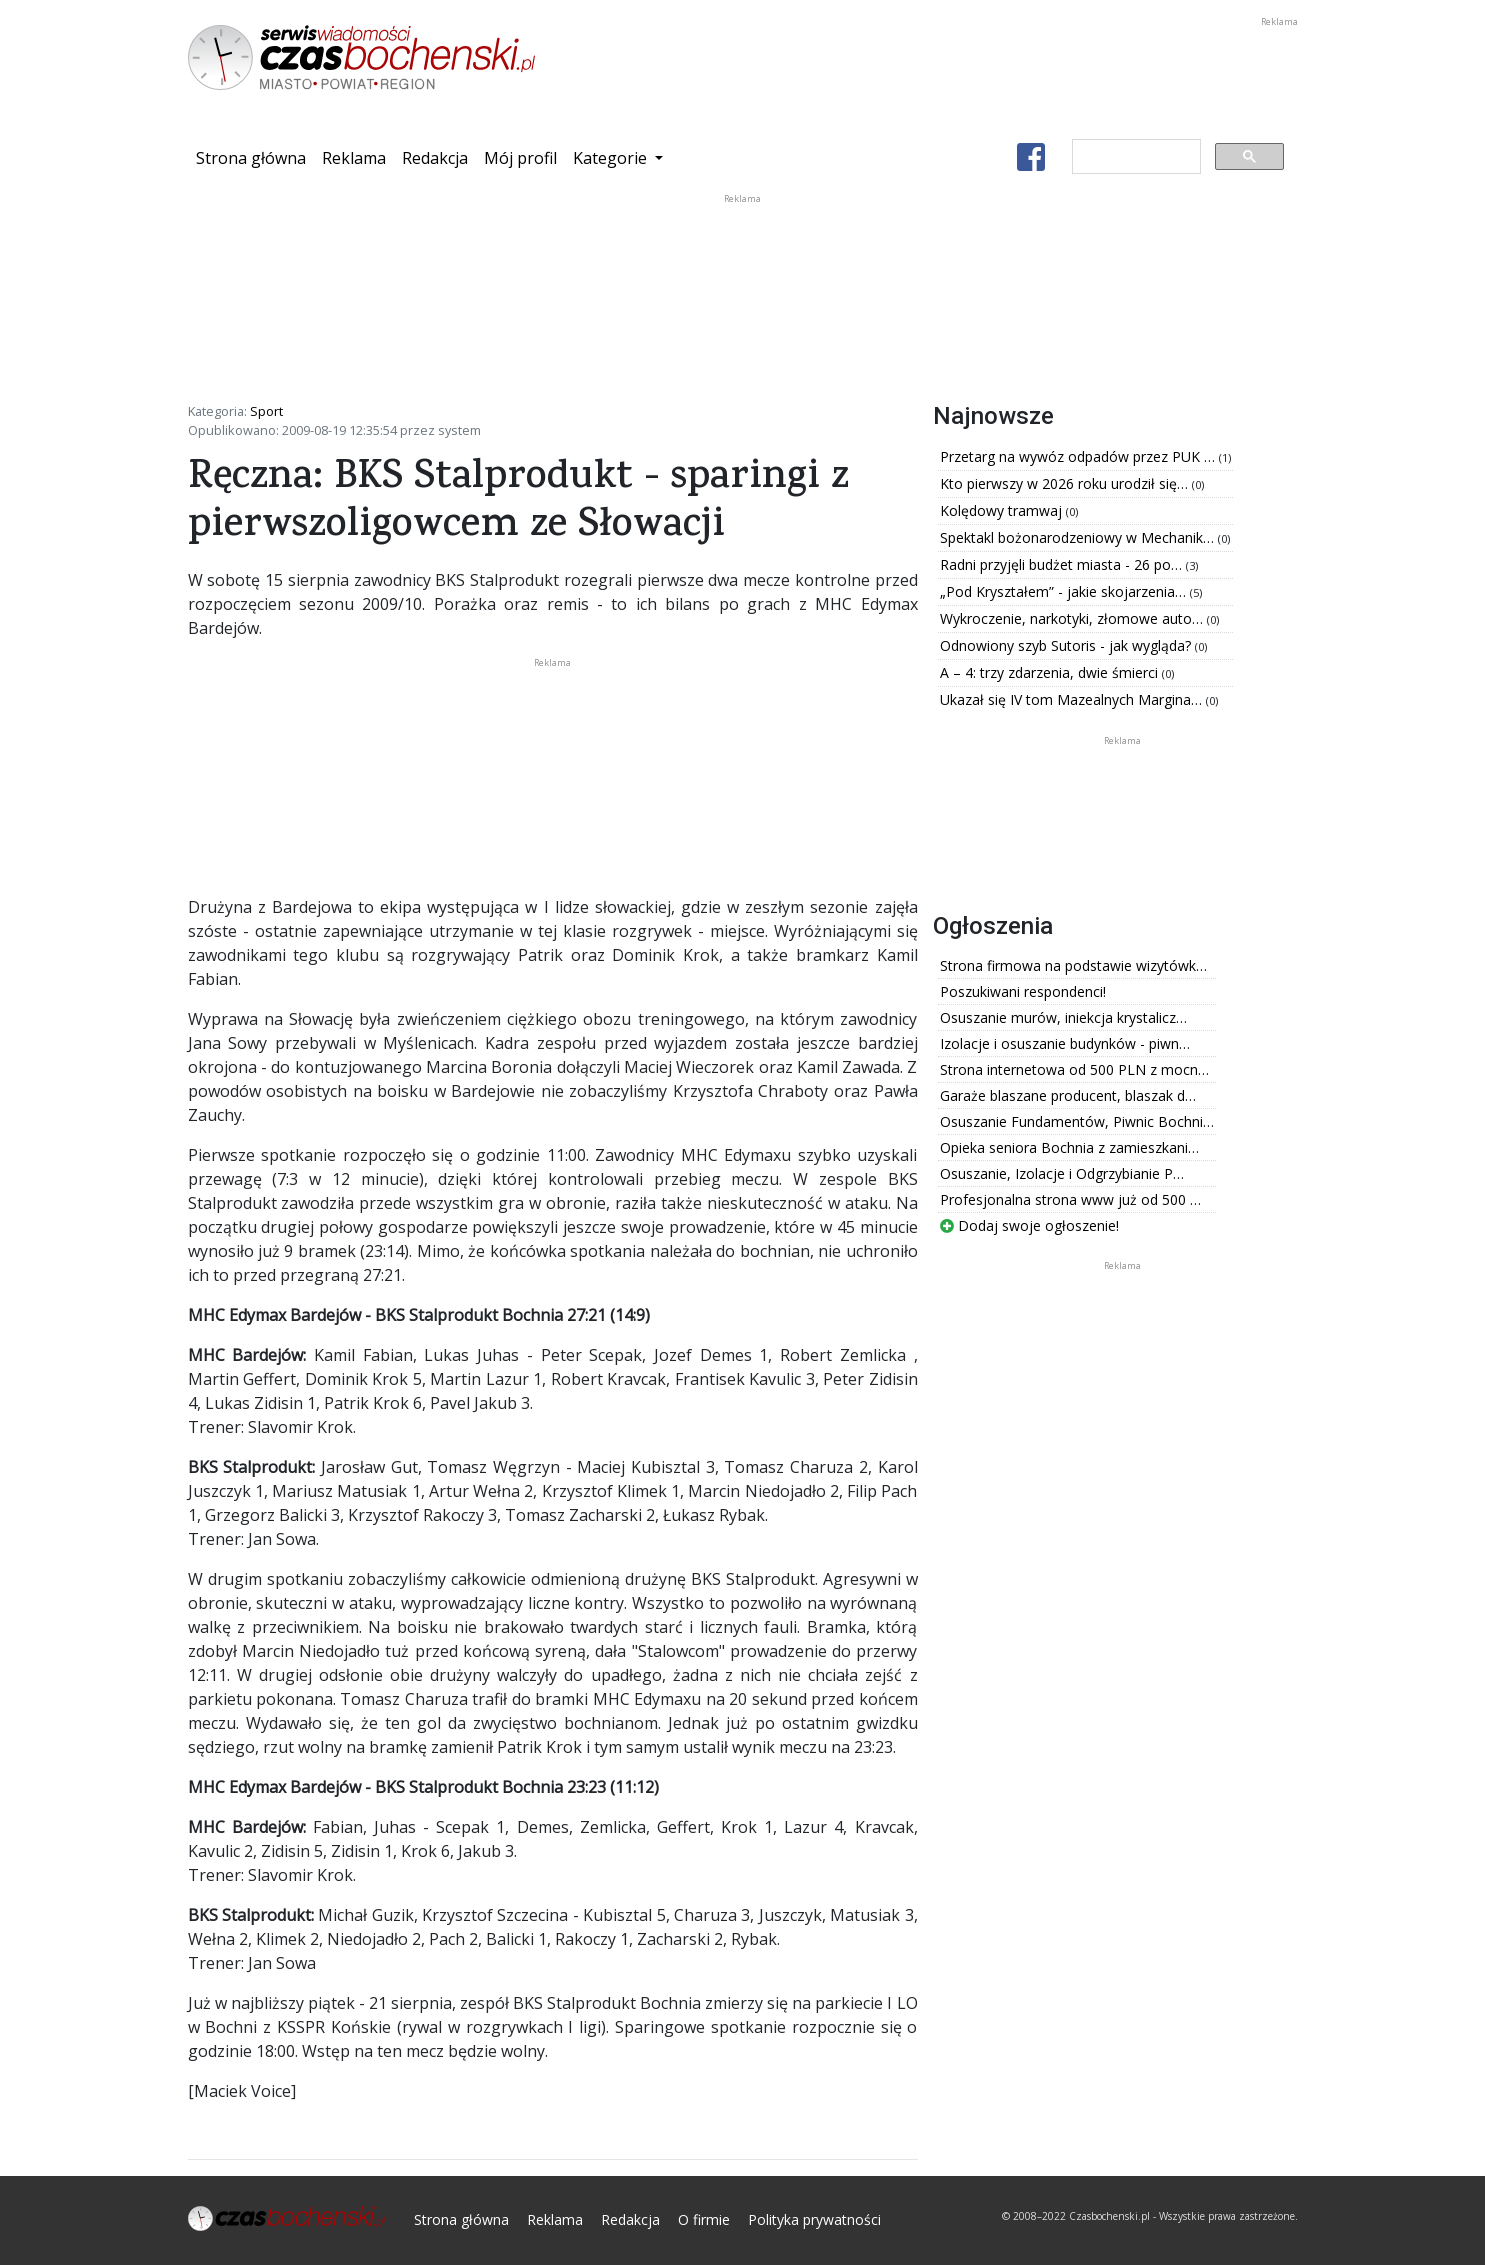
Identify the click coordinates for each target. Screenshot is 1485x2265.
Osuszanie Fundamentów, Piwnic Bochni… (1077, 1121)
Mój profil (520, 158)
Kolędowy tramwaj (1003, 510)
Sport (266, 411)
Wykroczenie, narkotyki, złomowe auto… (1073, 618)
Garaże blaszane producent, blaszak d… (1068, 1095)
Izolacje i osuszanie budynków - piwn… (1065, 1043)
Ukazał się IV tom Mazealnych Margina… (1073, 699)
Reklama (354, 158)
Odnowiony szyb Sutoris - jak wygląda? (1067, 645)
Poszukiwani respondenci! (1023, 991)
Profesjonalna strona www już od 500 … (1070, 1199)
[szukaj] (1134, 157)
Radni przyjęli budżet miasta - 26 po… (1063, 564)
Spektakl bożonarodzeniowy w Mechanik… (1079, 537)
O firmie (704, 2219)
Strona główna (255, 157)
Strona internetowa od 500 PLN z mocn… (1074, 1069)
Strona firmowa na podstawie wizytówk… (1073, 965)
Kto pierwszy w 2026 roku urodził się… (1066, 483)
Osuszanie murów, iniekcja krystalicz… (1063, 1017)
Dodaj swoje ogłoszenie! (1029, 1225)
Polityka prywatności (814, 2219)
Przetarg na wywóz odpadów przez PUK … (1079, 456)
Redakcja (435, 158)
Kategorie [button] (612, 158)
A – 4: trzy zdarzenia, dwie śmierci (1051, 672)
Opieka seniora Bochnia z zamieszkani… (1069, 1147)
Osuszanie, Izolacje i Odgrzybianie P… (1062, 1173)
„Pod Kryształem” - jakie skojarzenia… (1065, 591)
